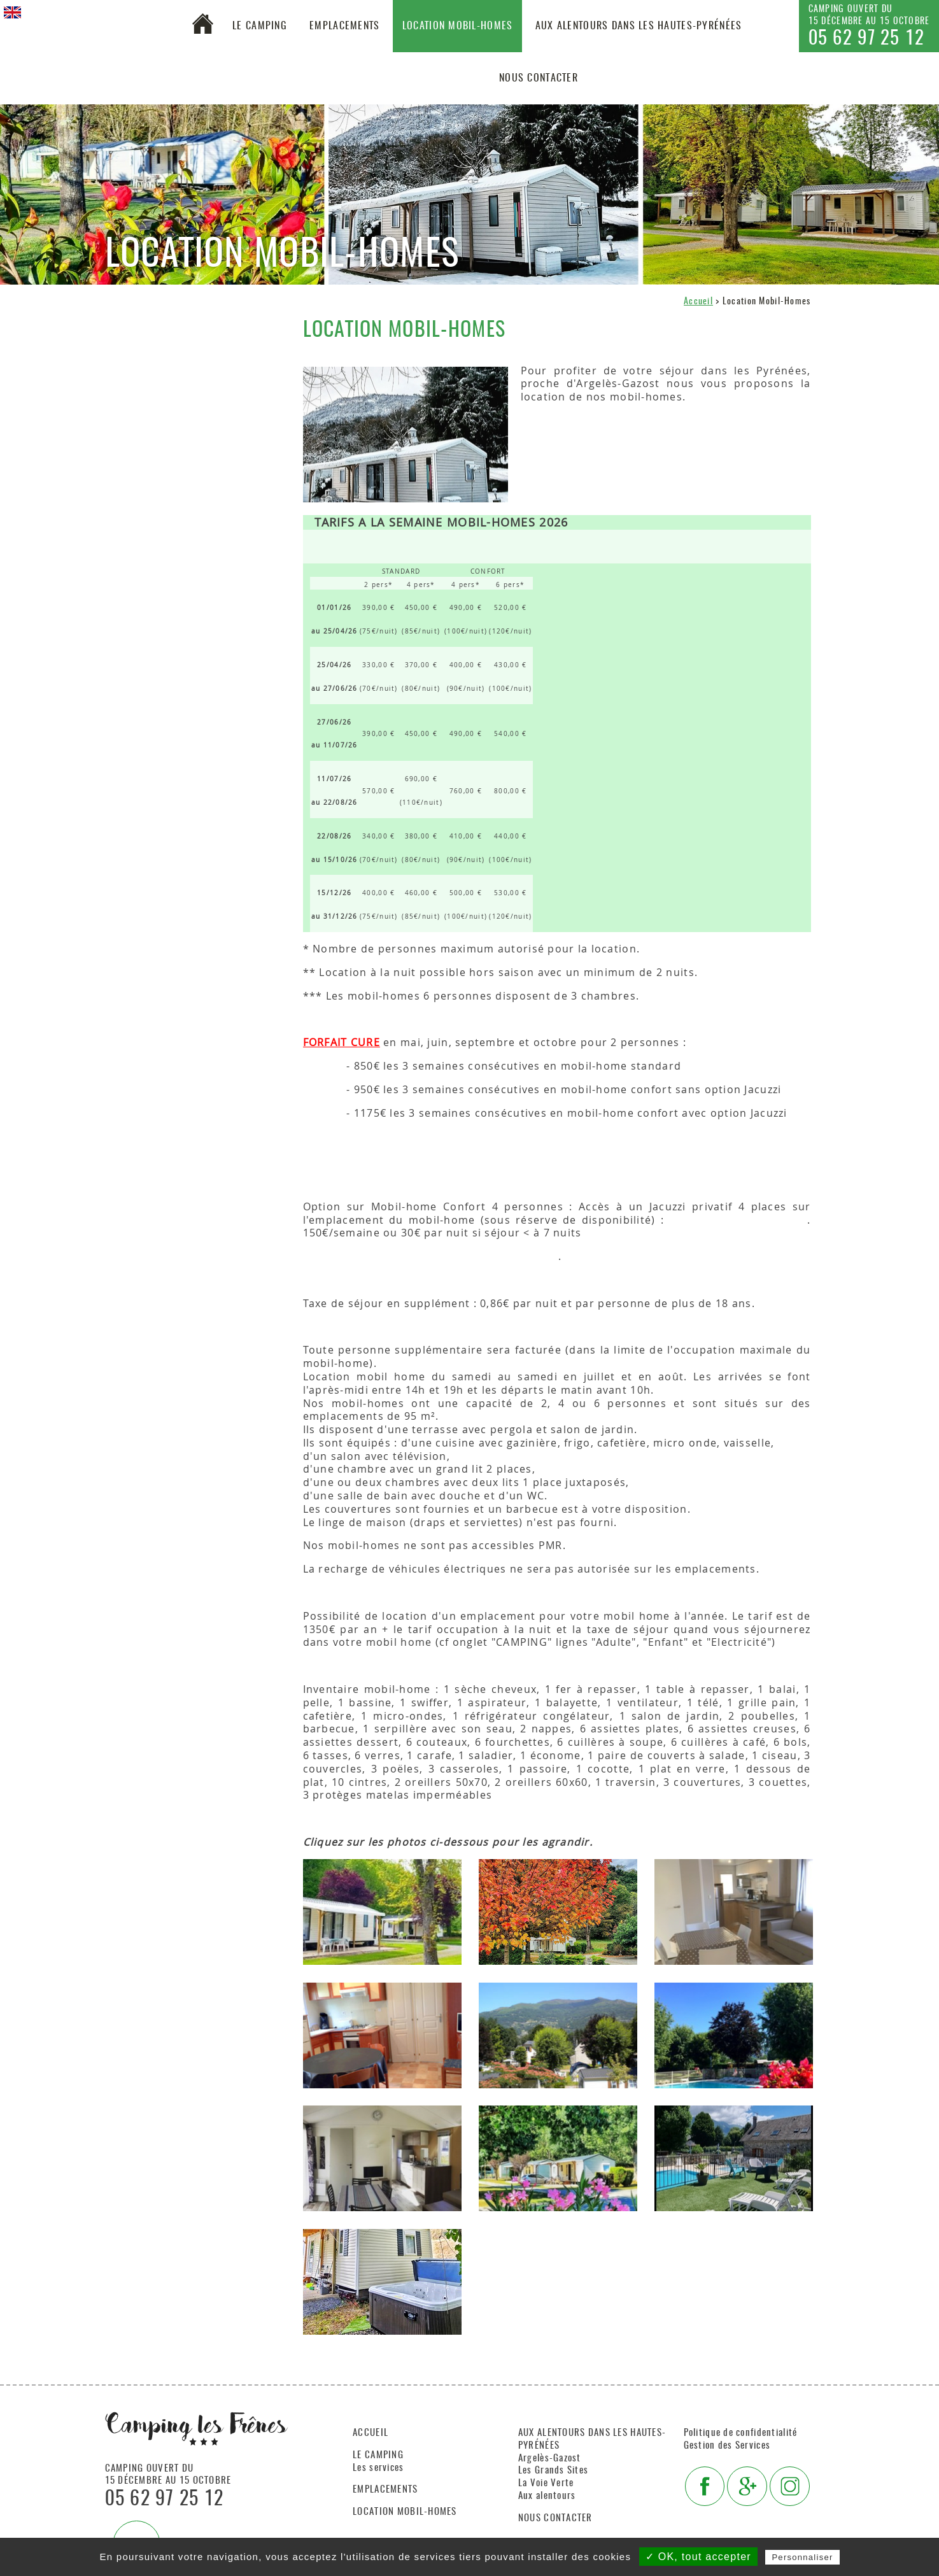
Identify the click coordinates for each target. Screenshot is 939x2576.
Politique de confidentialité (741, 2433)
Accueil (698, 301)
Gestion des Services (727, 2446)
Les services (378, 2468)
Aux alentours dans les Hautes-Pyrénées (638, 26)
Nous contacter (538, 78)
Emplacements (344, 26)
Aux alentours (547, 2496)
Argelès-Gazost (549, 2458)
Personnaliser (802, 2557)
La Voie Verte (546, 2483)
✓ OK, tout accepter (698, 2556)
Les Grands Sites (553, 2470)
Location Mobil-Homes (457, 26)
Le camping (259, 26)
